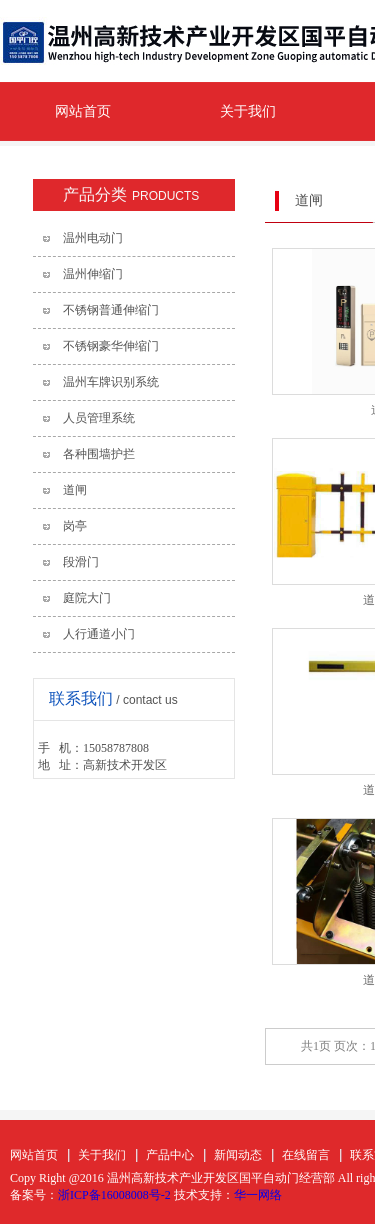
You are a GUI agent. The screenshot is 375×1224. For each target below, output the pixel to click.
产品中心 (170, 1155)
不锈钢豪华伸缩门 (111, 346)
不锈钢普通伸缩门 (111, 310)
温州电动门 (93, 238)
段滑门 (81, 562)
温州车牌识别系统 (111, 382)
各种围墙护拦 (99, 454)
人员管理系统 (99, 418)
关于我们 (248, 111)
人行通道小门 (99, 634)
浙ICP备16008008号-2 (114, 1195)
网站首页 (83, 111)
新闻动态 (238, 1155)
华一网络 (258, 1195)
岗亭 (75, 526)
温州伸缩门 (93, 274)
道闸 (75, 490)
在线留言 (306, 1155)
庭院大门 (87, 598)
